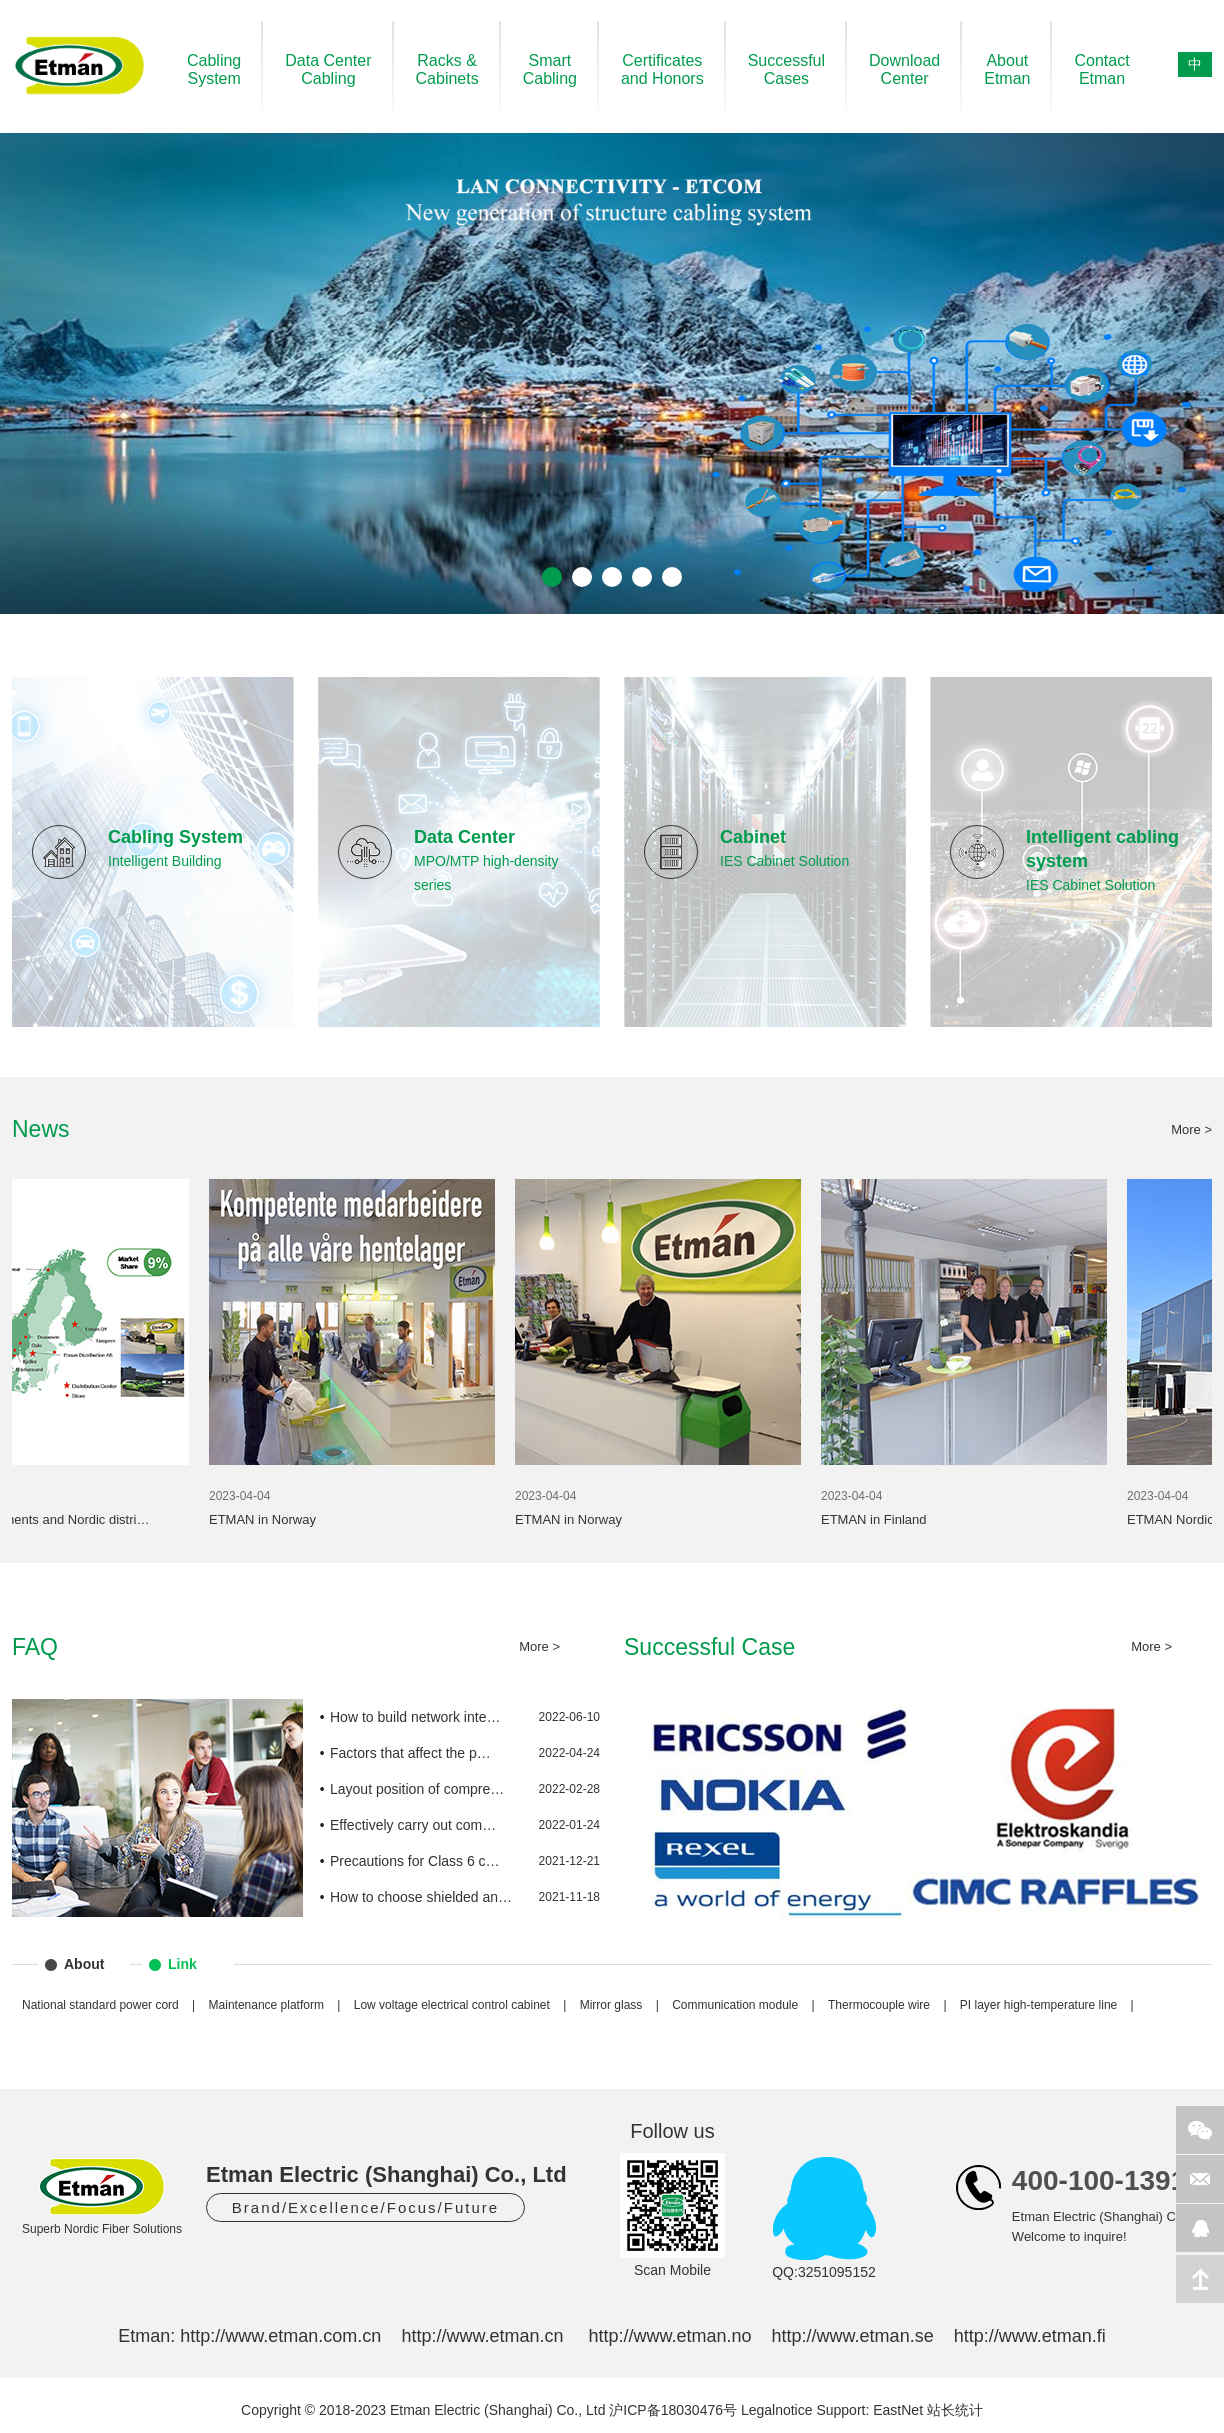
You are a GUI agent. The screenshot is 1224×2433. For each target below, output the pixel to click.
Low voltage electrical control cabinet (452, 2005)
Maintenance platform (266, 2005)
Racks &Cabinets (447, 69)
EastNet (898, 2410)
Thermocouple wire (879, 2005)
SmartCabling (550, 69)
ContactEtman (1101, 69)
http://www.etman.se (853, 2336)
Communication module (735, 2005)
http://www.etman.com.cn (280, 2336)
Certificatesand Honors (662, 69)
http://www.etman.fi (1030, 2336)
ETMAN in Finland (891, 1519)
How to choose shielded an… (421, 1897)
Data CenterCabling (328, 69)
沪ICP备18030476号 (673, 2410)
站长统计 (955, 2410)
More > (1191, 1129)
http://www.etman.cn (482, 2336)
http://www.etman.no (669, 2336)
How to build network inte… (415, 1717)
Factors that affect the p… (410, 1753)
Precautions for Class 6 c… (415, 1861)
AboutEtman (1007, 69)
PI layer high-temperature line (1038, 2005)
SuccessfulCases (786, 69)
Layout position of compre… (417, 1789)
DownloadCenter (904, 69)
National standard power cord (100, 2005)
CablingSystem (214, 69)
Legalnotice (777, 2410)
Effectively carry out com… (413, 1825)
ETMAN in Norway (280, 1519)
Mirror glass (611, 2005)
